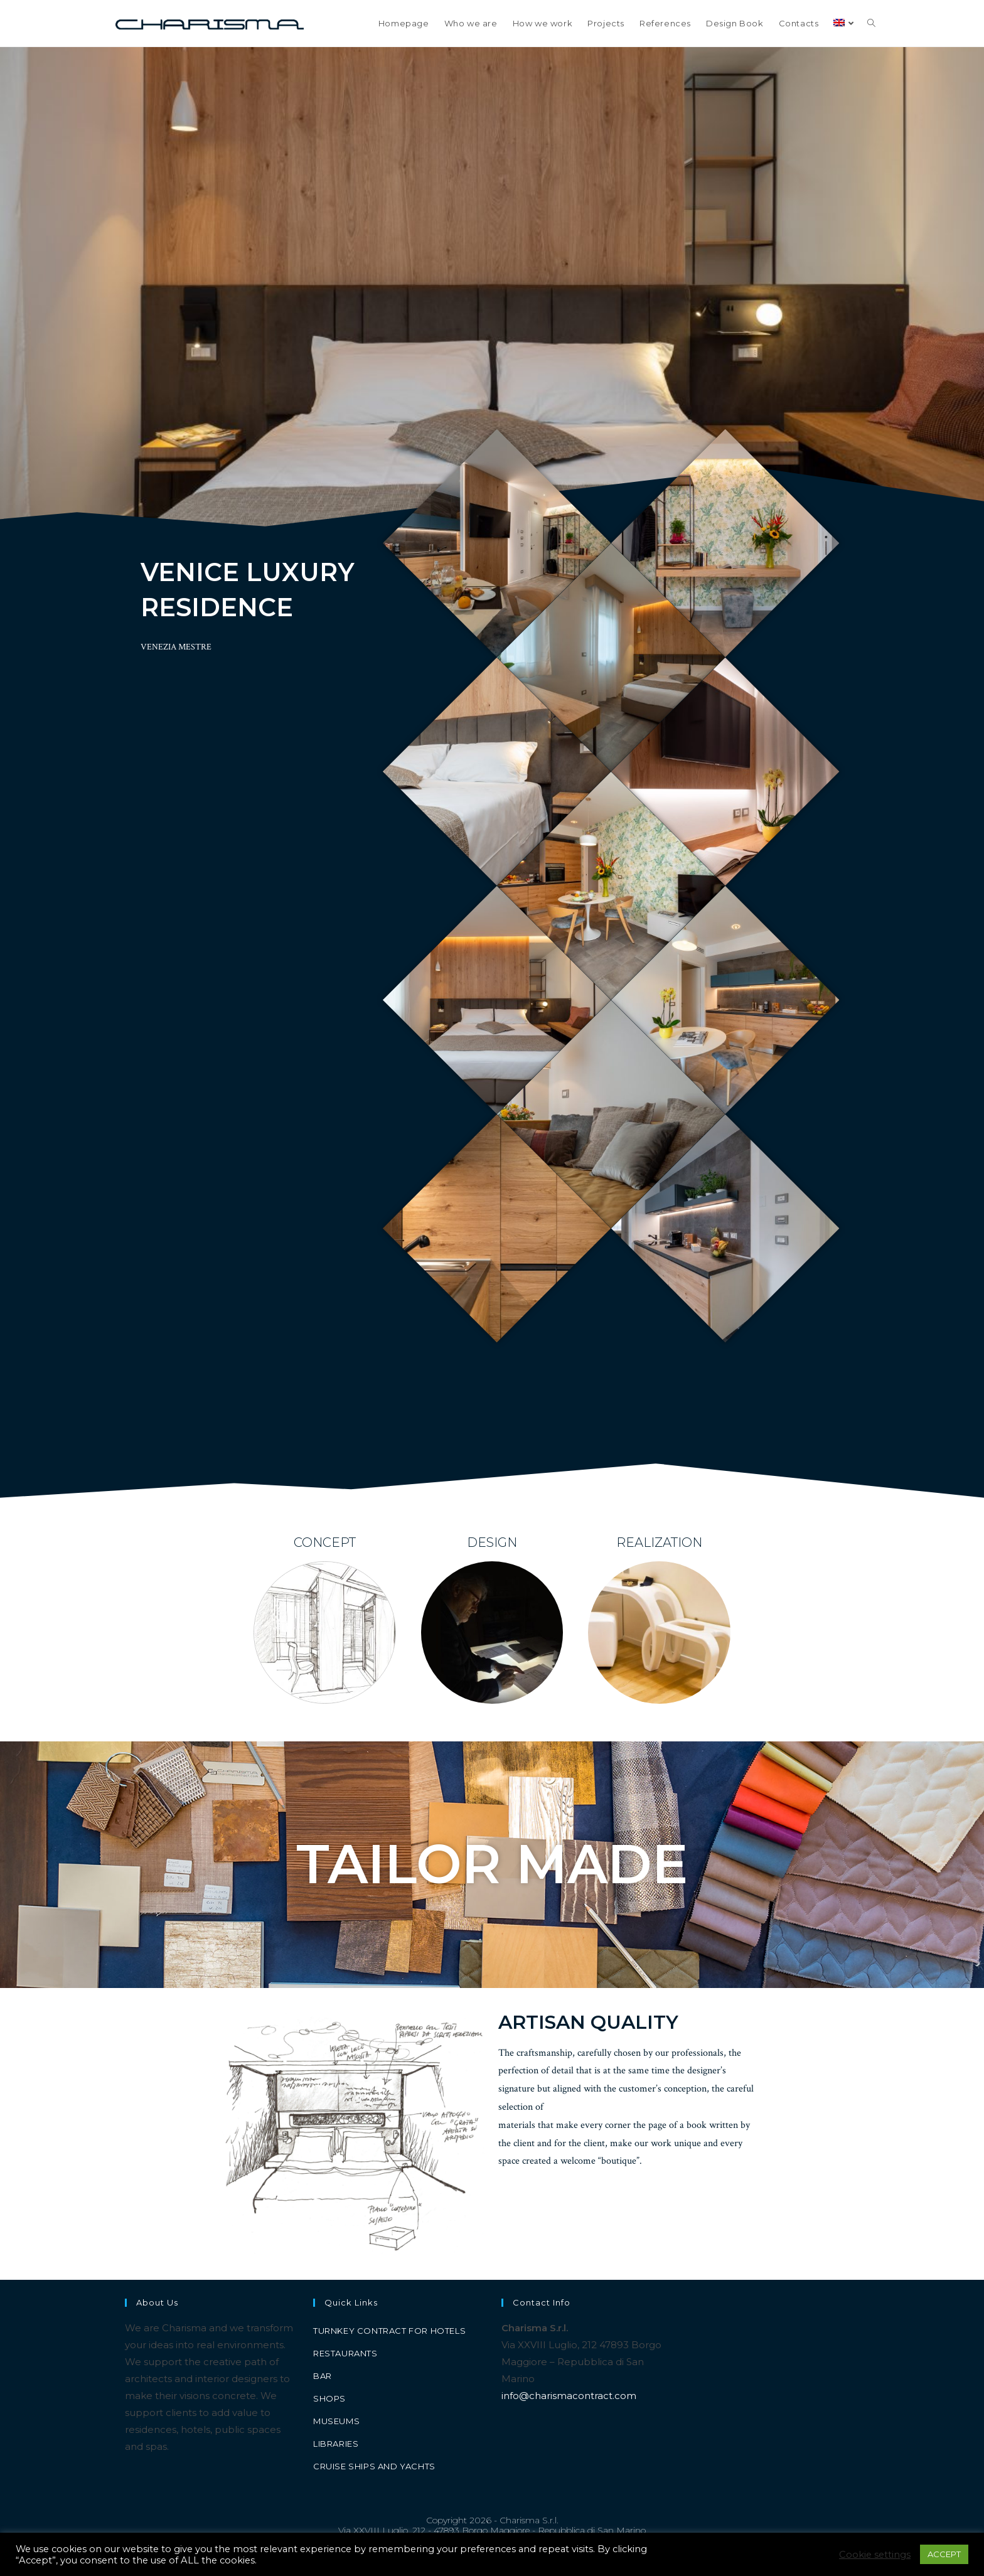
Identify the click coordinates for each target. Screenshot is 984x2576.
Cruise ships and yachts (374, 2466)
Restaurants (345, 2353)
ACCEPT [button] (944, 2554)
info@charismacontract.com (568, 2396)
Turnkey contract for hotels (389, 2331)
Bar (322, 2376)
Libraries (335, 2444)
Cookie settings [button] (875, 2554)
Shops (329, 2398)
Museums (336, 2421)
